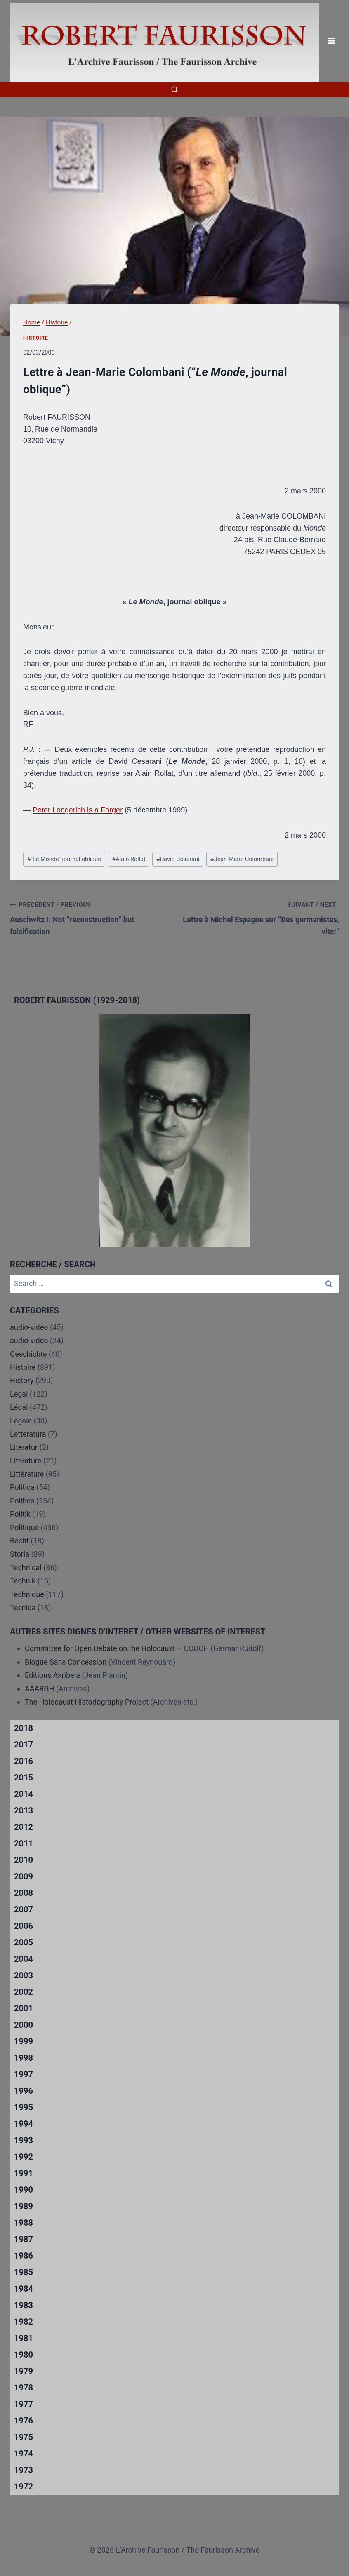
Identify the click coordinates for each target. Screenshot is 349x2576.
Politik (20, 1514)
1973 (23, 2470)
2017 (23, 1744)
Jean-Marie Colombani (242, 859)
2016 (23, 1761)
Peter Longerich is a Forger (78, 810)
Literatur (24, 1447)
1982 (23, 2322)
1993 (23, 2140)
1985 (23, 2272)
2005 (23, 1942)
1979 (23, 2371)
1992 (23, 2157)
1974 (23, 2454)
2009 (23, 1876)
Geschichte (28, 1354)
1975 (23, 2437)
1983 (23, 2305)
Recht (19, 1540)
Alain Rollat (128, 859)
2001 (23, 2008)
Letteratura (28, 1434)
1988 (23, 2223)
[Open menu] (331, 41)
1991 (23, 2173)
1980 (23, 2355)
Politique (24, 1527)
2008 (23, 1893)
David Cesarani (177, 859)
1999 (23, 2041)
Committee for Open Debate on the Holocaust (100, 1648)
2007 (23, 1909)
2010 (23, 1860)
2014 (23, 1794)
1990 (23, 2190)
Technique (27, 1594)
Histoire (35, 338)
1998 (23, 2058)
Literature (25, 1460)
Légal (19, 1407)
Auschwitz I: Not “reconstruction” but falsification (88, 917)
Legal (19, 1394)
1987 (23, 2239)
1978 (23, 2388)
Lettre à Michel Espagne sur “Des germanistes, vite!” (260, 917)
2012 (23, 1827)
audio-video (29, 1340)
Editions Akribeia (52, 1675)
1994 (23, 2124)
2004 (23, 1959)
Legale (21, 1420)
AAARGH (39, 1688)
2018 (23, 1728)
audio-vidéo (29, 1327)
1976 (23, 2421)
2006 (23, 1926)
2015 (23, 1777)
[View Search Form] (174, 89)
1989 (23, 2206)
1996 (23, 2091)
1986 (23, 2256)
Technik (22, 1580)
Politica (22, 1487)
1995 (23, 2107)
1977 (23, 2404)
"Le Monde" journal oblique (64, 859)
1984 (23, 2289)
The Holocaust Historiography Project (87, 1702)
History (21, 1380)
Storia (19, 1554)
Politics (22, 1500)
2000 (23, 2025)
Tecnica (22, 1607)
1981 (23, 2338)
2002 (23, 1992)
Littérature (27, 1474)
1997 (23, 2074)
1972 (23, 2486)
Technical (26, 1567)
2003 (23, 1975)
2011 (23, 1843)
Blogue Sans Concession (65, 1662)
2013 (23, 1810)
